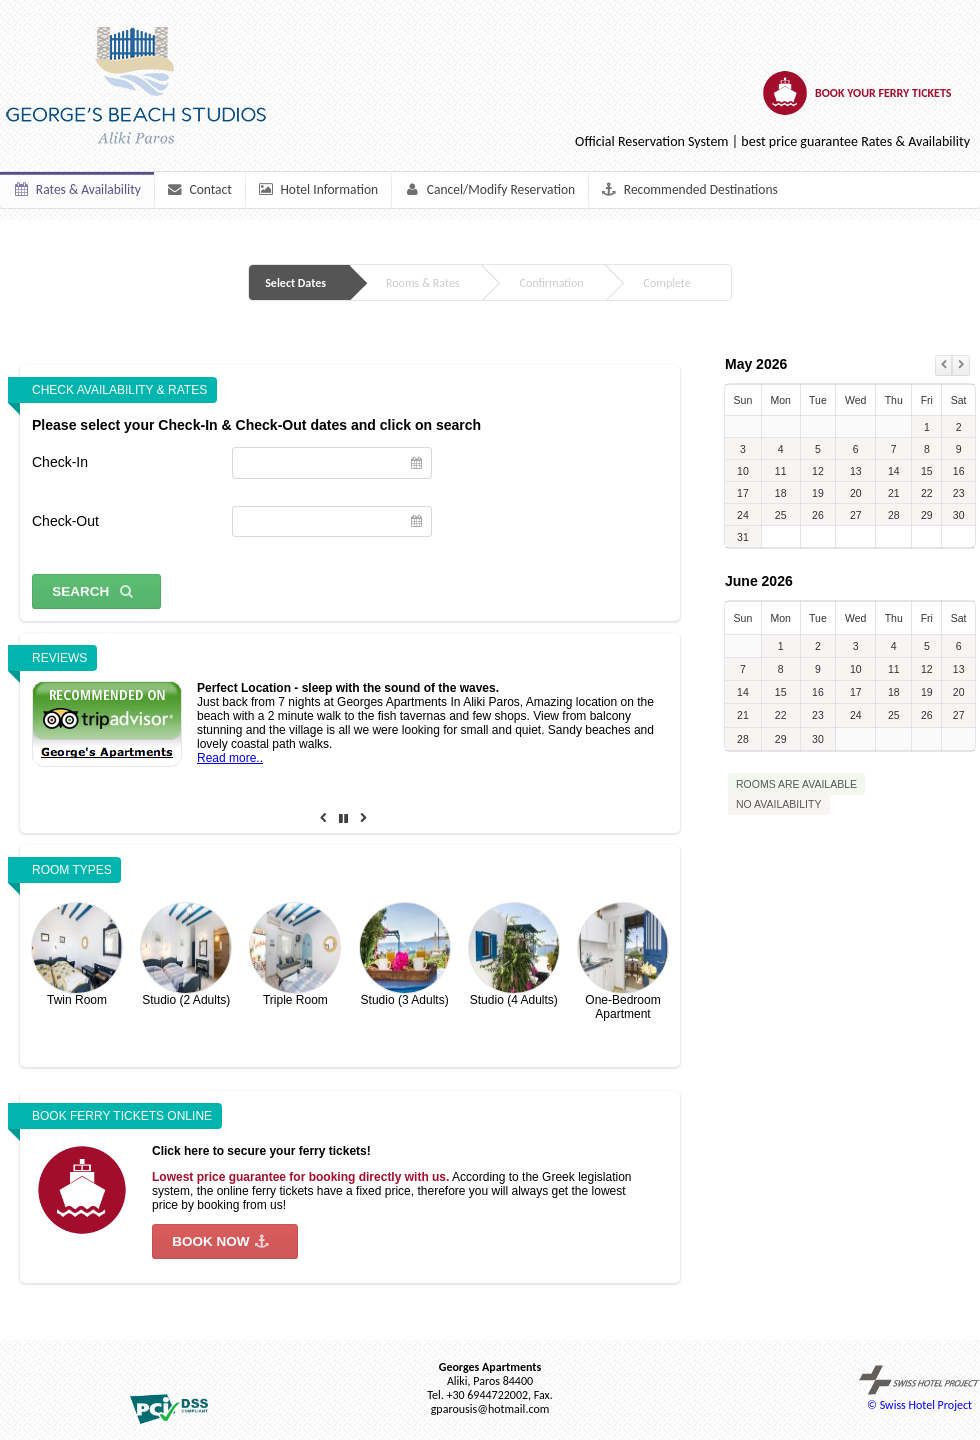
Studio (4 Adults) (514, 955)
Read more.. (230, 758)
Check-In (60, 462)
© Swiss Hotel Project (919, 1388)
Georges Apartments (490, 1367)
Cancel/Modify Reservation (489, 189)
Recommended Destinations (689, 189)
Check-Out (65, 521)
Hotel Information (317, 189)
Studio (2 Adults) (186, 955)
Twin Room (77, 955)
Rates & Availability (77, 189)
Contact (198, 189)
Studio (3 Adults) (405, 955)
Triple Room (295, 955)
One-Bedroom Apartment (623, 962)
